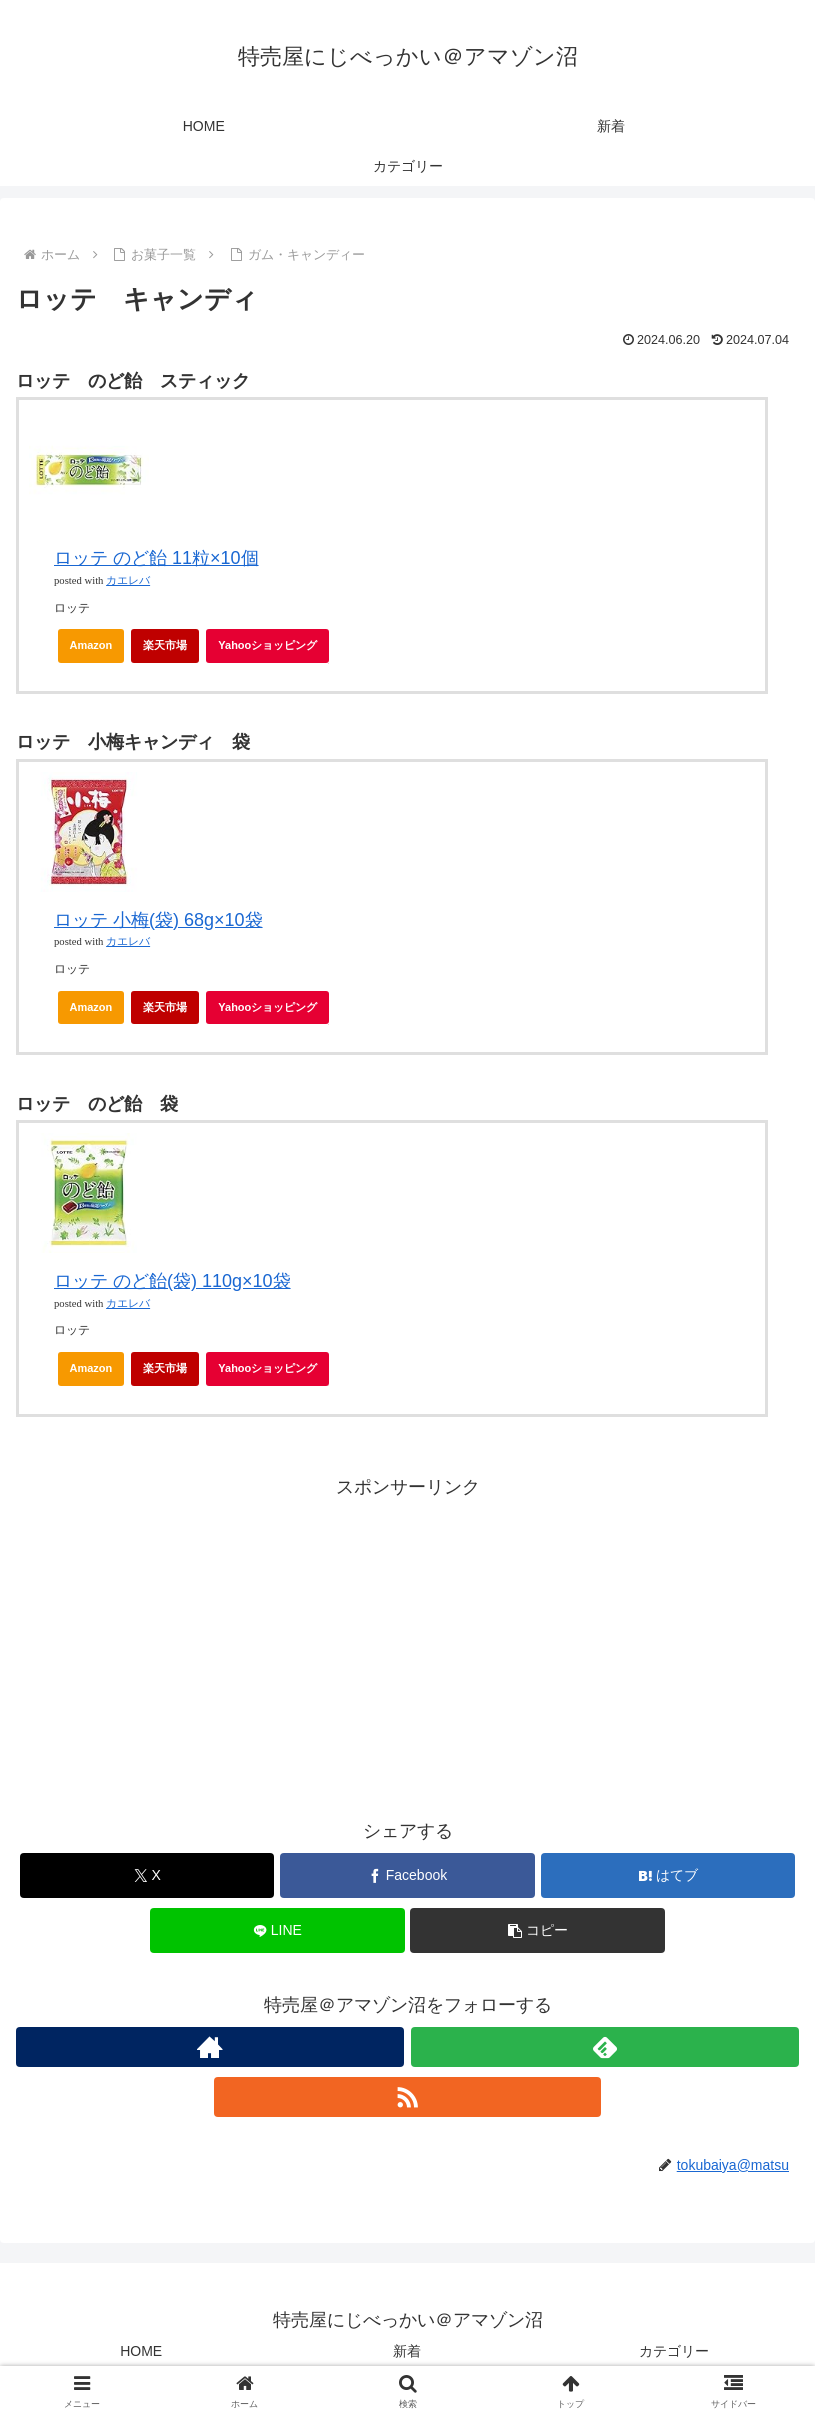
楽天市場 (165, 645)
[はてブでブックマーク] (668, 1875)
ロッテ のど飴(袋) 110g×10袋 (172, 1281)
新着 (407, 2351)
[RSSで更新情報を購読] (408, 2097)
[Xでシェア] (147, 1875)
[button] (537, 1930)
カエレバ (128, 580)
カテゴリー (674, 2351)
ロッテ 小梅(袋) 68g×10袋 (158, 920)
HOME (141, 2351)
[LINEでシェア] (277, 1930)
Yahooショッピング (273, 651)
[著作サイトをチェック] (210, 2047)
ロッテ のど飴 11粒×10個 (156, 558)
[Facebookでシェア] (407, 1875)
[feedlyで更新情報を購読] (605, 2047)
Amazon (91, 645)
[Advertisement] (407, 1643)
